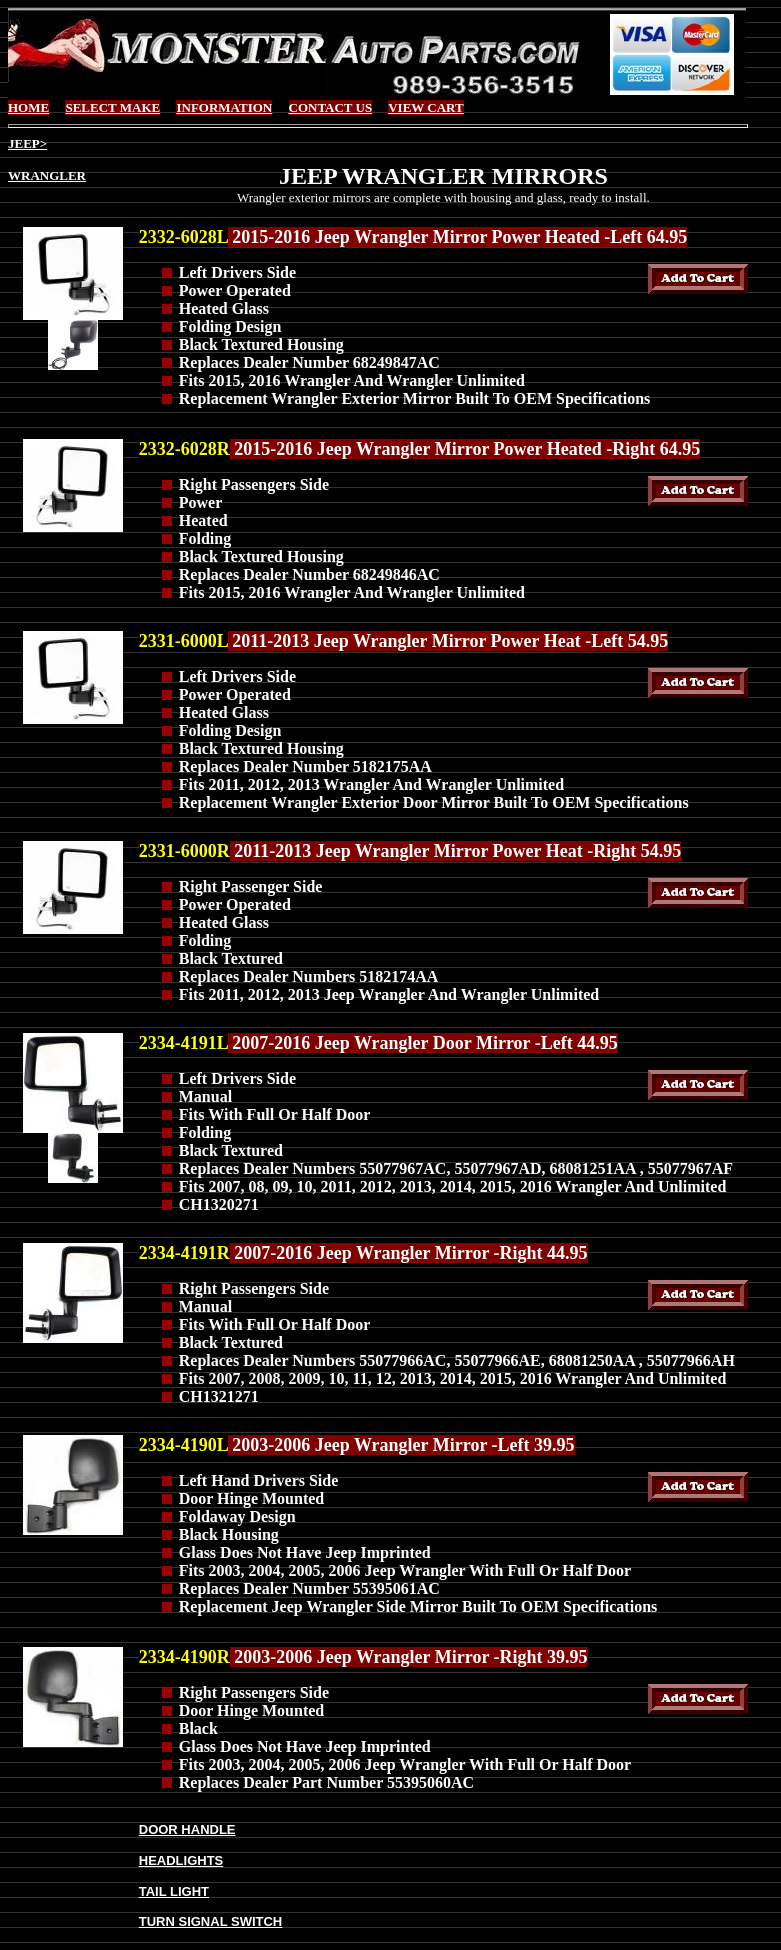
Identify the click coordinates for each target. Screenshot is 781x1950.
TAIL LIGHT (174, 1891)
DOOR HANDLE (187, 1829)
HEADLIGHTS (181, 1860)
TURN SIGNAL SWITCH (210, 1921)
